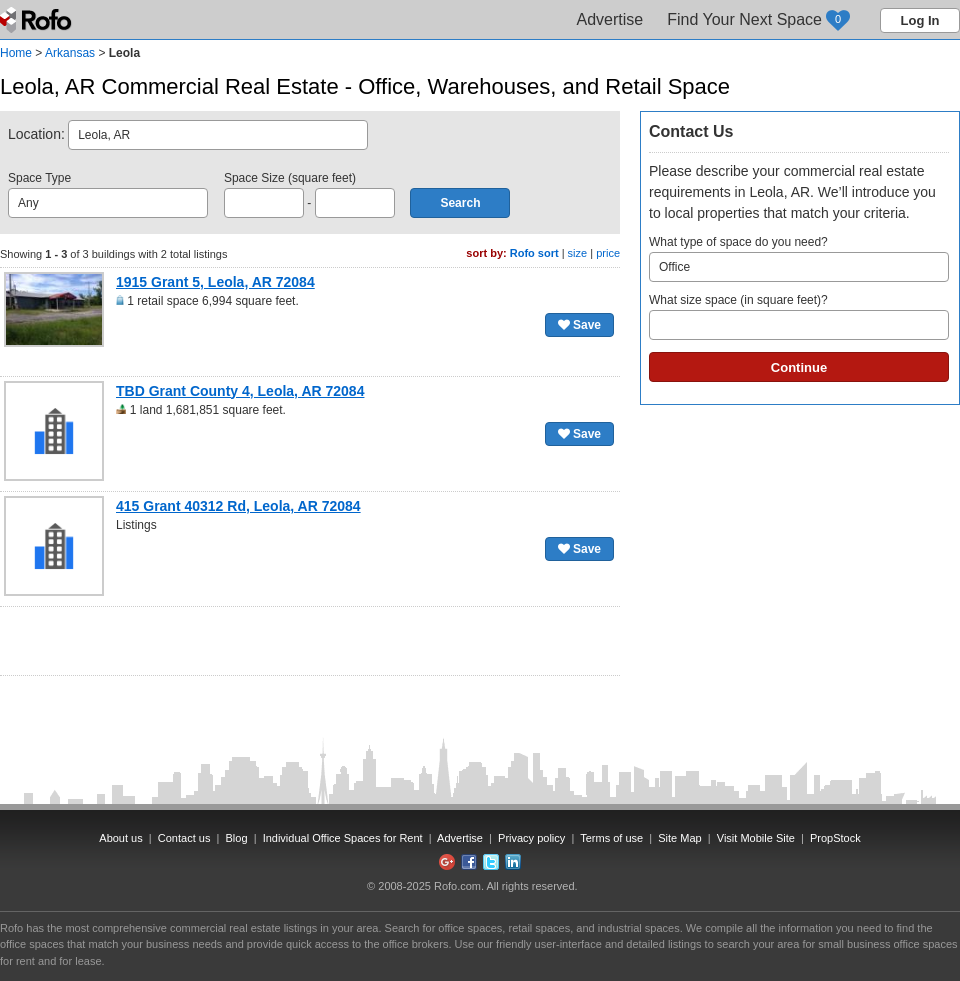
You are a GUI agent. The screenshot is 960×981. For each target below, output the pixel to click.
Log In (920, 20)
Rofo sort (534, 253)
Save (579, 325)
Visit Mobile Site (756, 838)
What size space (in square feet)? (799, 316)
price (608, 253)
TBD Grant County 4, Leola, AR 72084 (240, 391)
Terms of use (611, 838)
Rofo (37, 20)
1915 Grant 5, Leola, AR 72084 (215, 282)
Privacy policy (531, 838)
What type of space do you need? (799, 258)
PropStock (835, 838)
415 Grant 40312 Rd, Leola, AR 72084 (238, 506)
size (578, 253)
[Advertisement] (310, 641)
